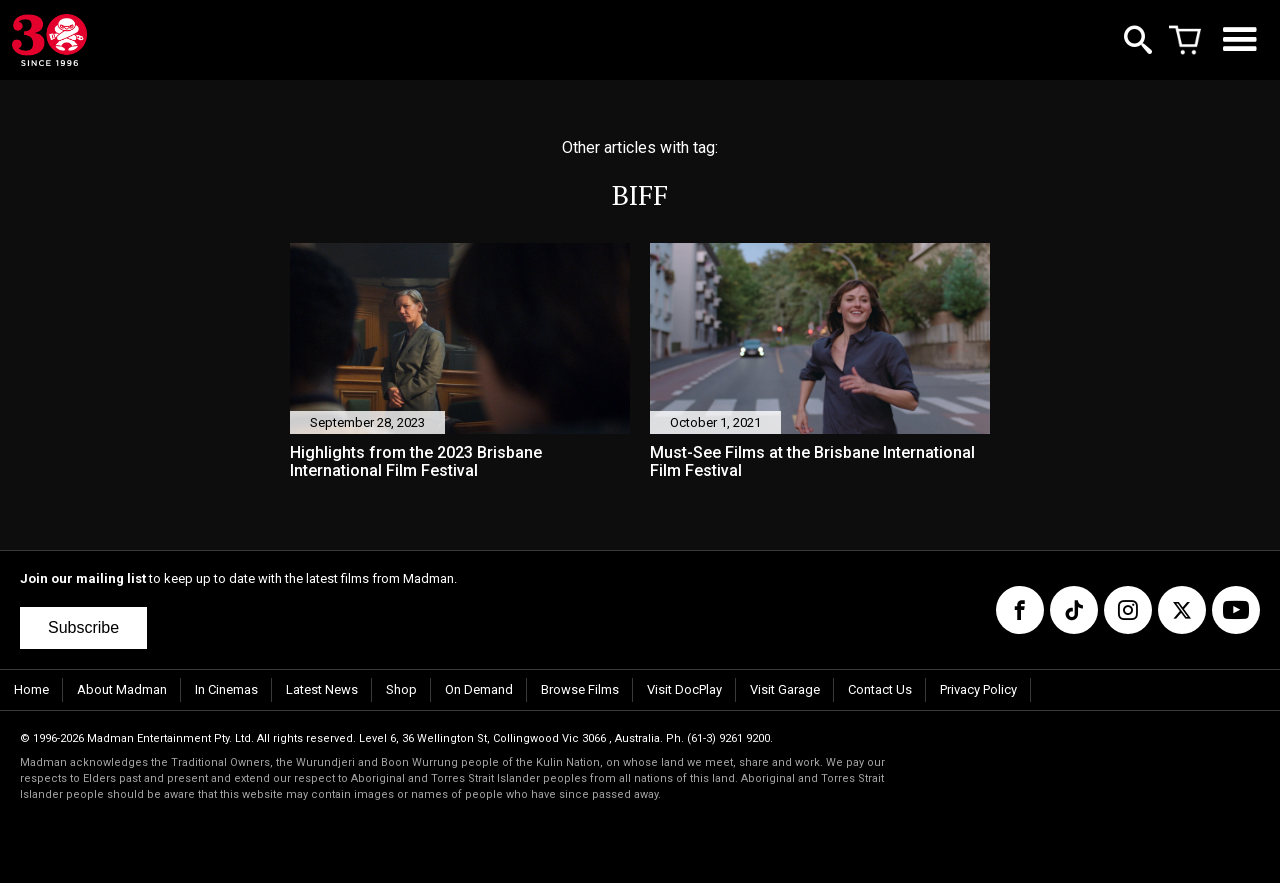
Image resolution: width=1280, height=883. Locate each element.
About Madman (122, 689)
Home (31, 689)
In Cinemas (226, 689)
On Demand (479, 689)
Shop (401, 689)
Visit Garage (785, 689)
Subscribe (83, 627)
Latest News (322, 689)
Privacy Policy (978, 689)
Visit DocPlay (684, 689)
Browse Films (580, 689)
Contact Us (880, 689)
